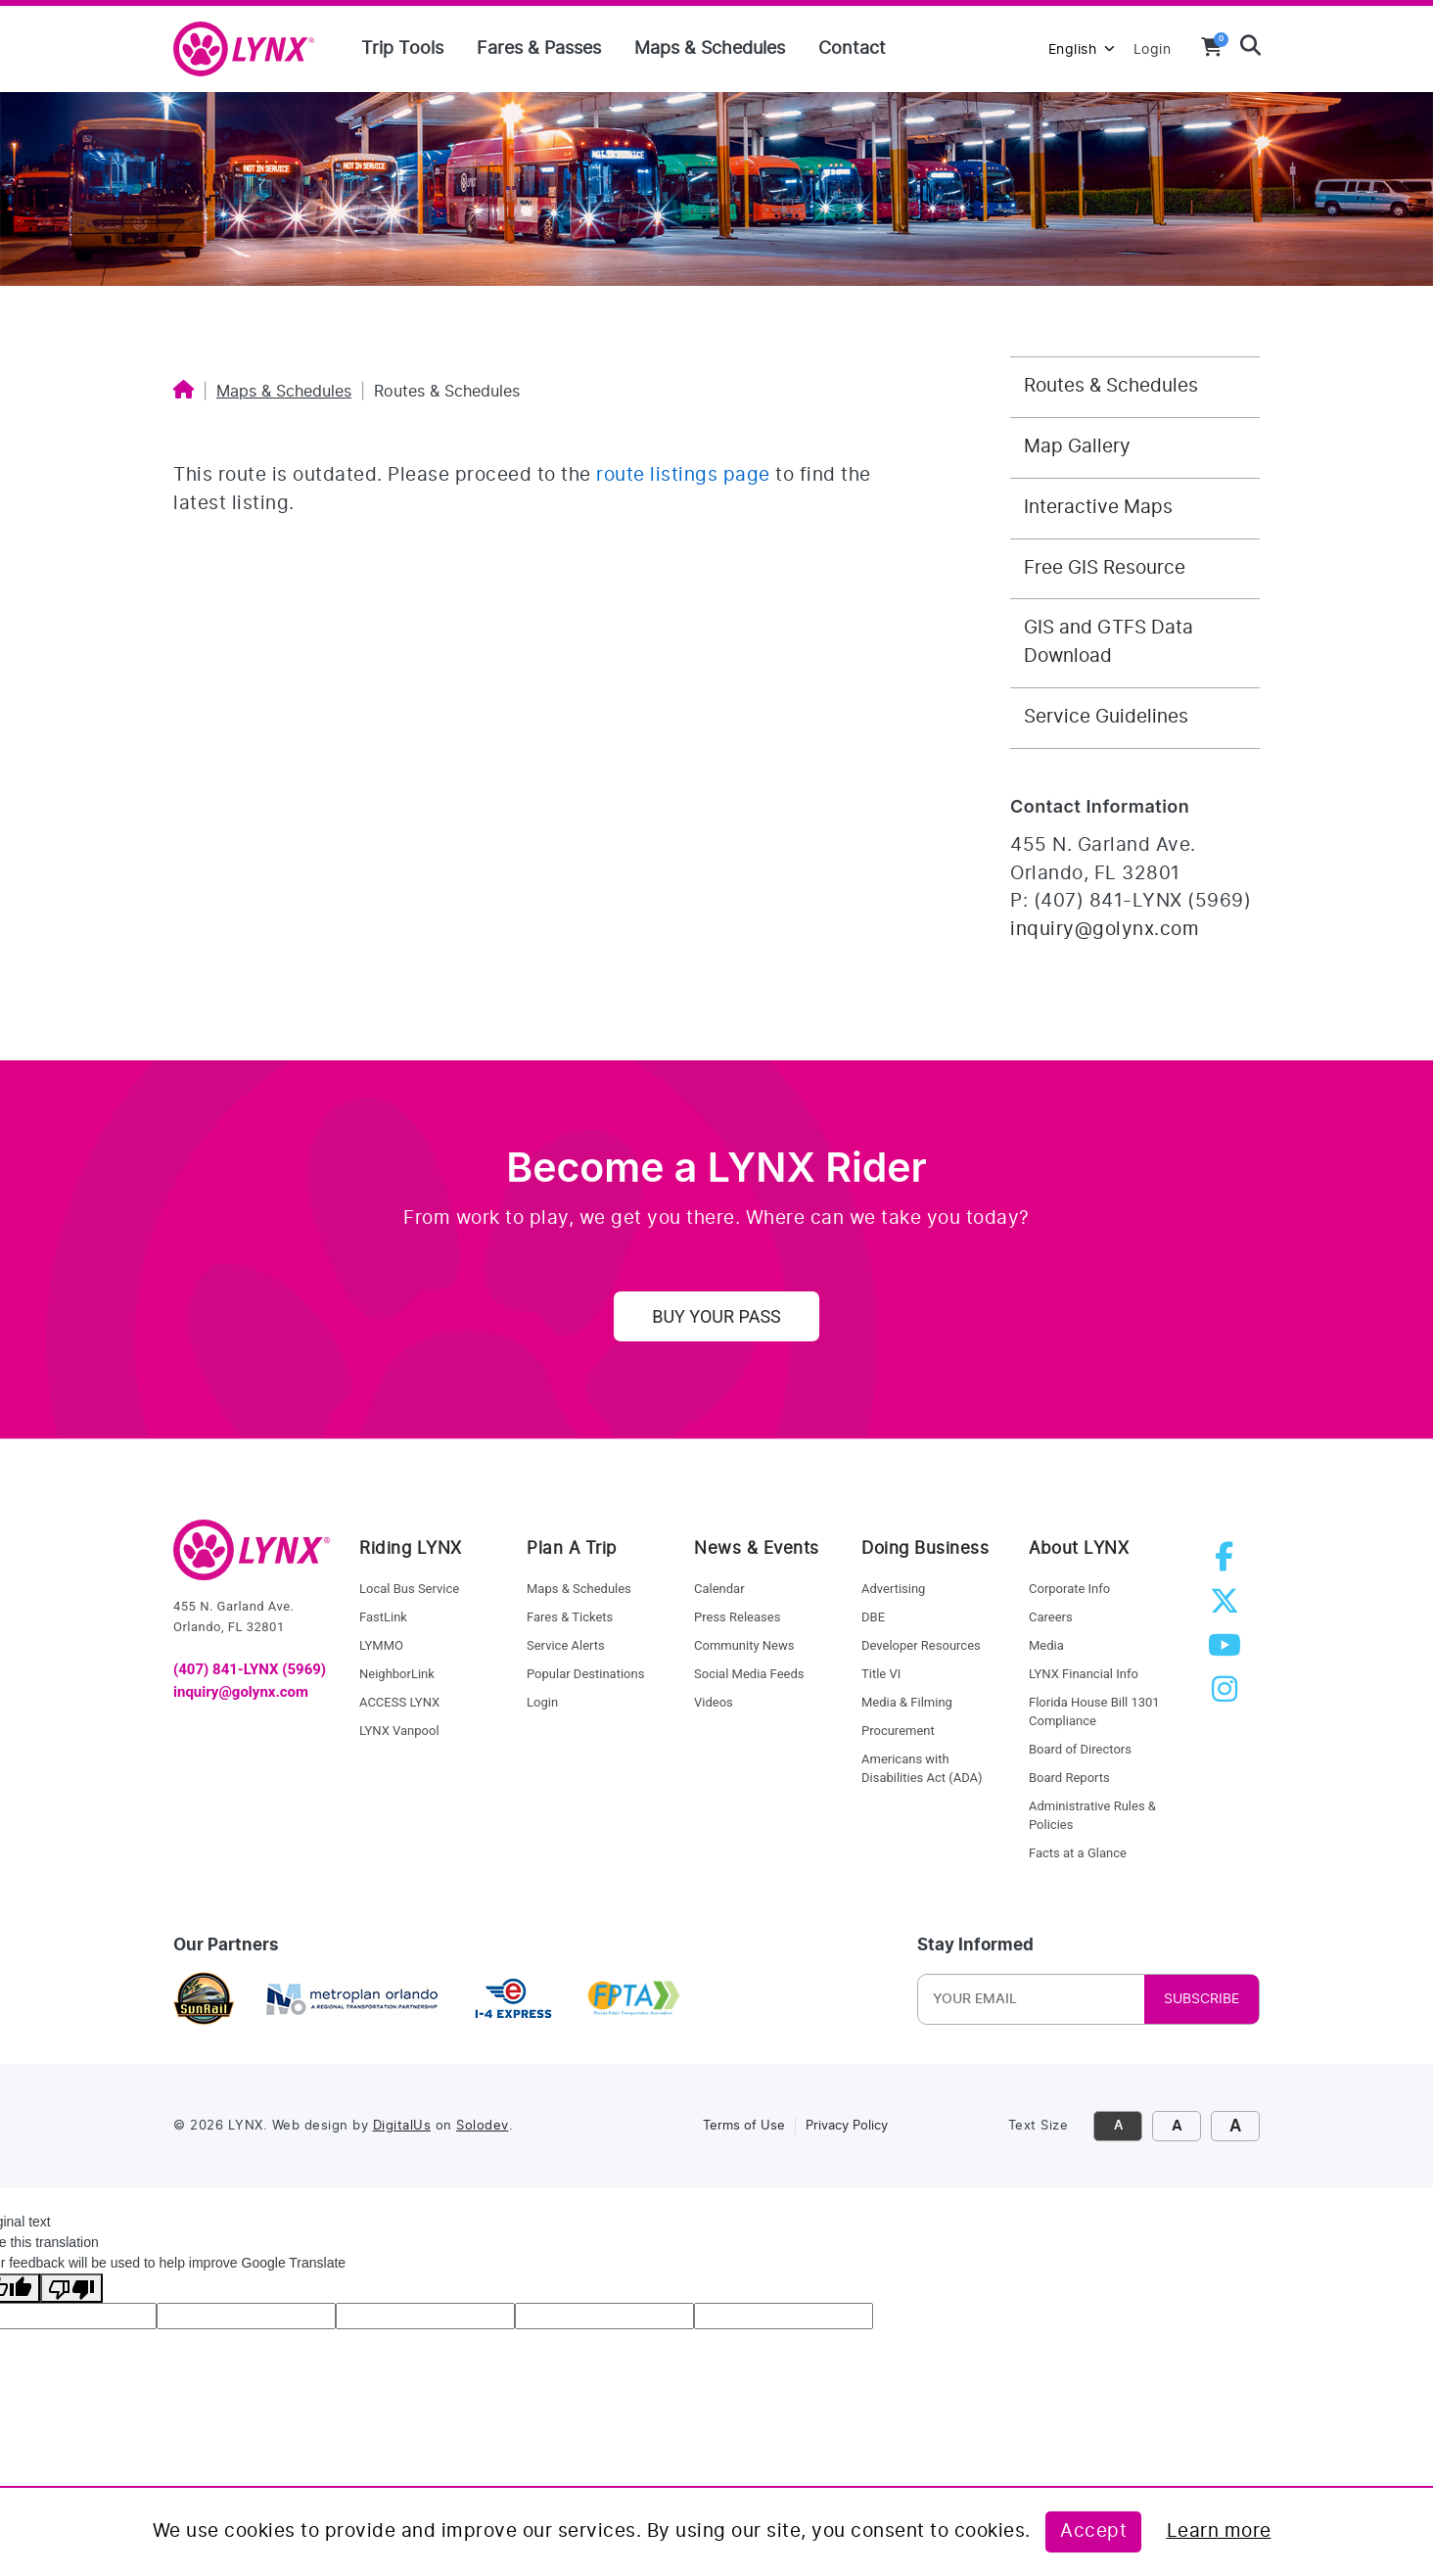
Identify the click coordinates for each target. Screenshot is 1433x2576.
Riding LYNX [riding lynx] (410, 1548)
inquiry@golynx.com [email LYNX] (240, 1692)
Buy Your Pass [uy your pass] (716, 1316)
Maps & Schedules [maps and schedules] (579, 1588)
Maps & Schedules (709, 49)
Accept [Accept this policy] (1093, 2531)
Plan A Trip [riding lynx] (572, 1548)
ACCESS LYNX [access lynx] (399, 1702)
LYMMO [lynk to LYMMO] (381, 1645)
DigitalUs (402, 2126)
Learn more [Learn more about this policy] (1219, 2531)
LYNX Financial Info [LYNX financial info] (1083, 1673)
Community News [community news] (744, 1645)
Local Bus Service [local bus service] (409, 1588)
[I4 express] (513, 1999)
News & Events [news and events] (756, 1548)
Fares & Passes (539, 49)
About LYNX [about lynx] (1079, 1548)
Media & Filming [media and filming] (906, 1702)
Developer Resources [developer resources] (921, 1645)
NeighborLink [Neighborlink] (397, 1673)
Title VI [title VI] (881, 1673)
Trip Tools (402, 49)
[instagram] (1228, 1695)
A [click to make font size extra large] (1235, 2126)
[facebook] (1228, 1563)
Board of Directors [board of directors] (1080, 1749)
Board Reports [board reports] (1069, 1777)
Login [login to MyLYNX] (1152, 49)
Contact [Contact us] (852, 49)
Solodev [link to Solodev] (482, 2126)
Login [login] (542, 1702)
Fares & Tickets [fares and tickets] (570, 1617)
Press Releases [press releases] (737, 1617)
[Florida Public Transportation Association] (633, 1999)
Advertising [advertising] (893, 1588)
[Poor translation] (71, 2288)
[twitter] (1228, 1607)
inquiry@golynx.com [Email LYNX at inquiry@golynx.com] (1104, 929)
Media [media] (1046, 1645)
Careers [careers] (1051, 1617)
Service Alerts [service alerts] (566, 1645)
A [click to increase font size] (1177, 2126)
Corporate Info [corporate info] (1069, 1588)
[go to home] (251, 1559)
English (1082, 49)
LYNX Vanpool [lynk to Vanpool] (399, 1730)
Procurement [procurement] (898, 1730)
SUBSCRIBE (1201, 1999)
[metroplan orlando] (351, 1999)
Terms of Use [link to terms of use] (744, 2126)
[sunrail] (204, 1999)
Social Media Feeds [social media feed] (749, 1673)
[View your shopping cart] (1212, 47)
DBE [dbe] (873, 1617)
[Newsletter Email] (1051, 1999)
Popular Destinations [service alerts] (585, 1673)
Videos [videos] (713, 1702)
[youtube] (1228, 1651)
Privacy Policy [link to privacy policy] (847, 2126)
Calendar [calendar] (719, 1588)
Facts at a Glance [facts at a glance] (1078, 1853)
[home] (251, 50)
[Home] (183, 391)
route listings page (683, 475)
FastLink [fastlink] (383, 1617)
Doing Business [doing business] (925, 1548)
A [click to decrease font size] (1118, 2126)
